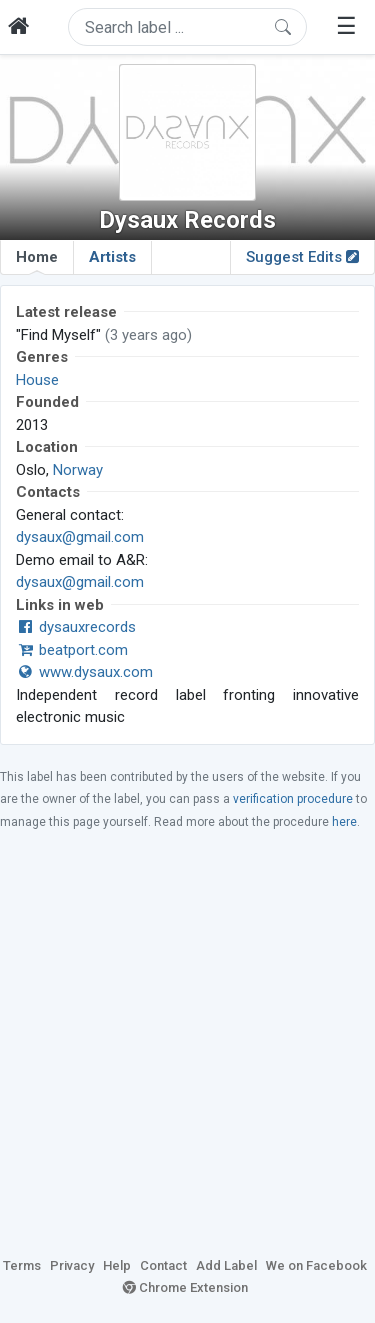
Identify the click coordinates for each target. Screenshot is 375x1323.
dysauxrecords (76, 627)
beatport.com (72, 650)
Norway (78, 470)
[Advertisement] (187, 1042)
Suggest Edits (302, 257)
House (37, 380)
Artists (112, 257)
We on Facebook (316, 1265)
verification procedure (293, 799)
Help (117, 1265)
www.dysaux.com (84, 672)
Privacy (72, 1265)
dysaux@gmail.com (80, 537)
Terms (22, 1265)
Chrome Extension (185, 1287)
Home (37, 261)
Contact (163, 1265)
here (344, 822)
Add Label (226, 1265)
